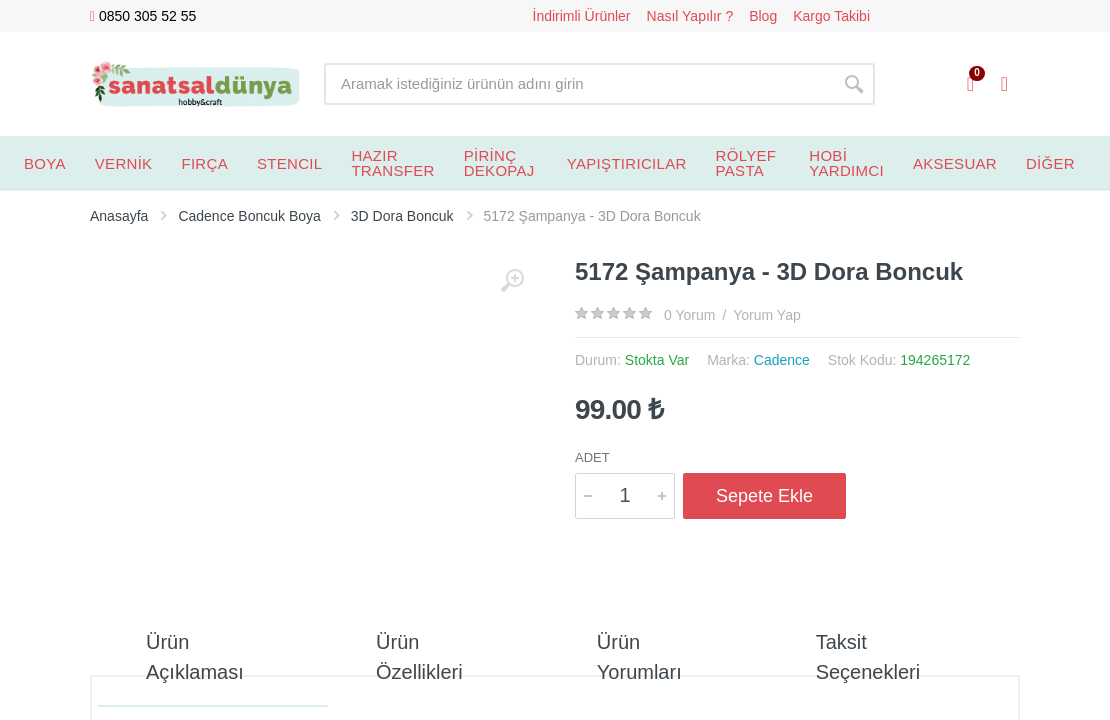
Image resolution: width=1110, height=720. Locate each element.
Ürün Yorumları (639, 657)
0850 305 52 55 (143, 16)
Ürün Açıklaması (195, 657)
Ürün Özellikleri (419, 657)
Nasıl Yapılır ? (690, 16)
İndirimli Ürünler (582, 16)
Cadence (782, 360)
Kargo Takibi (831, 16)
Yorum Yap (766, 315)
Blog (763, 16)
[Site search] (578, 84)
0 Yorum (689, 315)
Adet (592, 457)
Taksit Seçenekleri (868, 657)
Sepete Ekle (764, 496)
